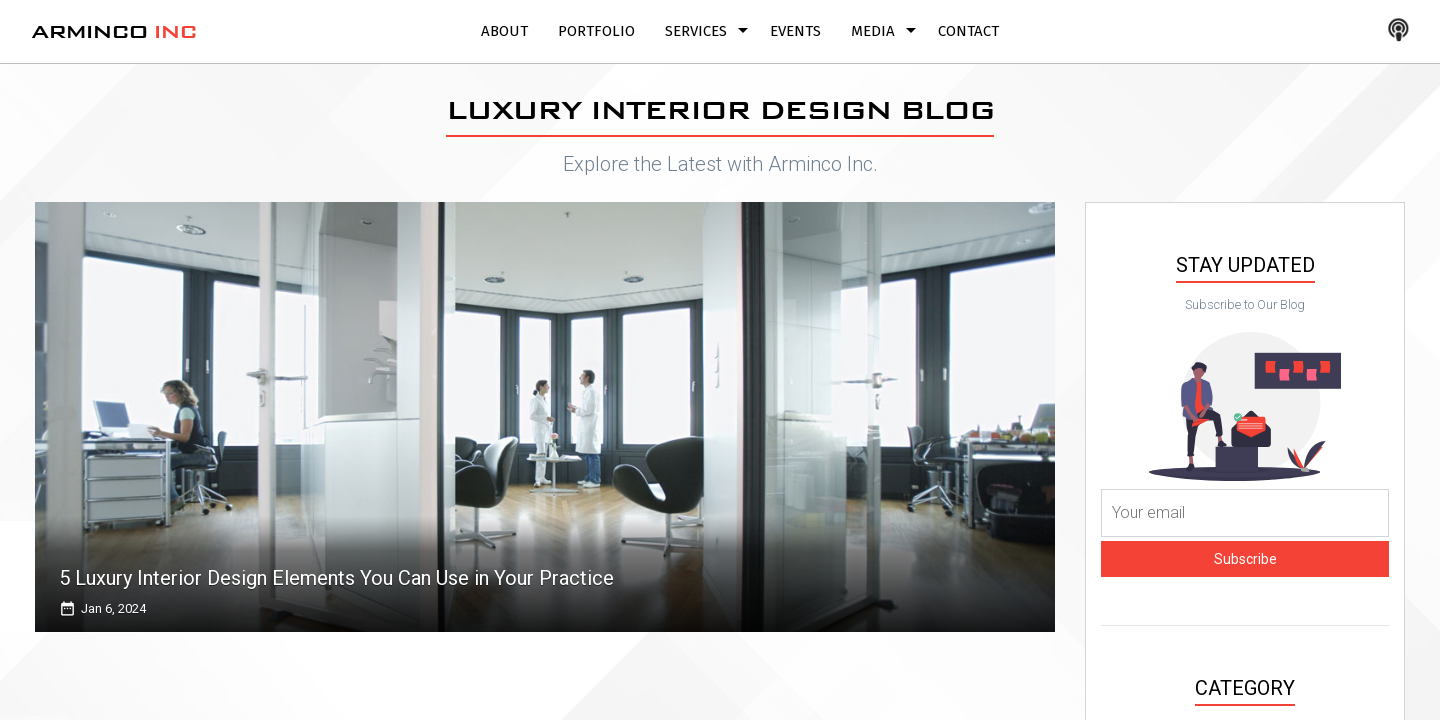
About (504, 31)
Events (795, 31)
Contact (968, 31)
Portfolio (596, 31)
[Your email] (1245, 513)
